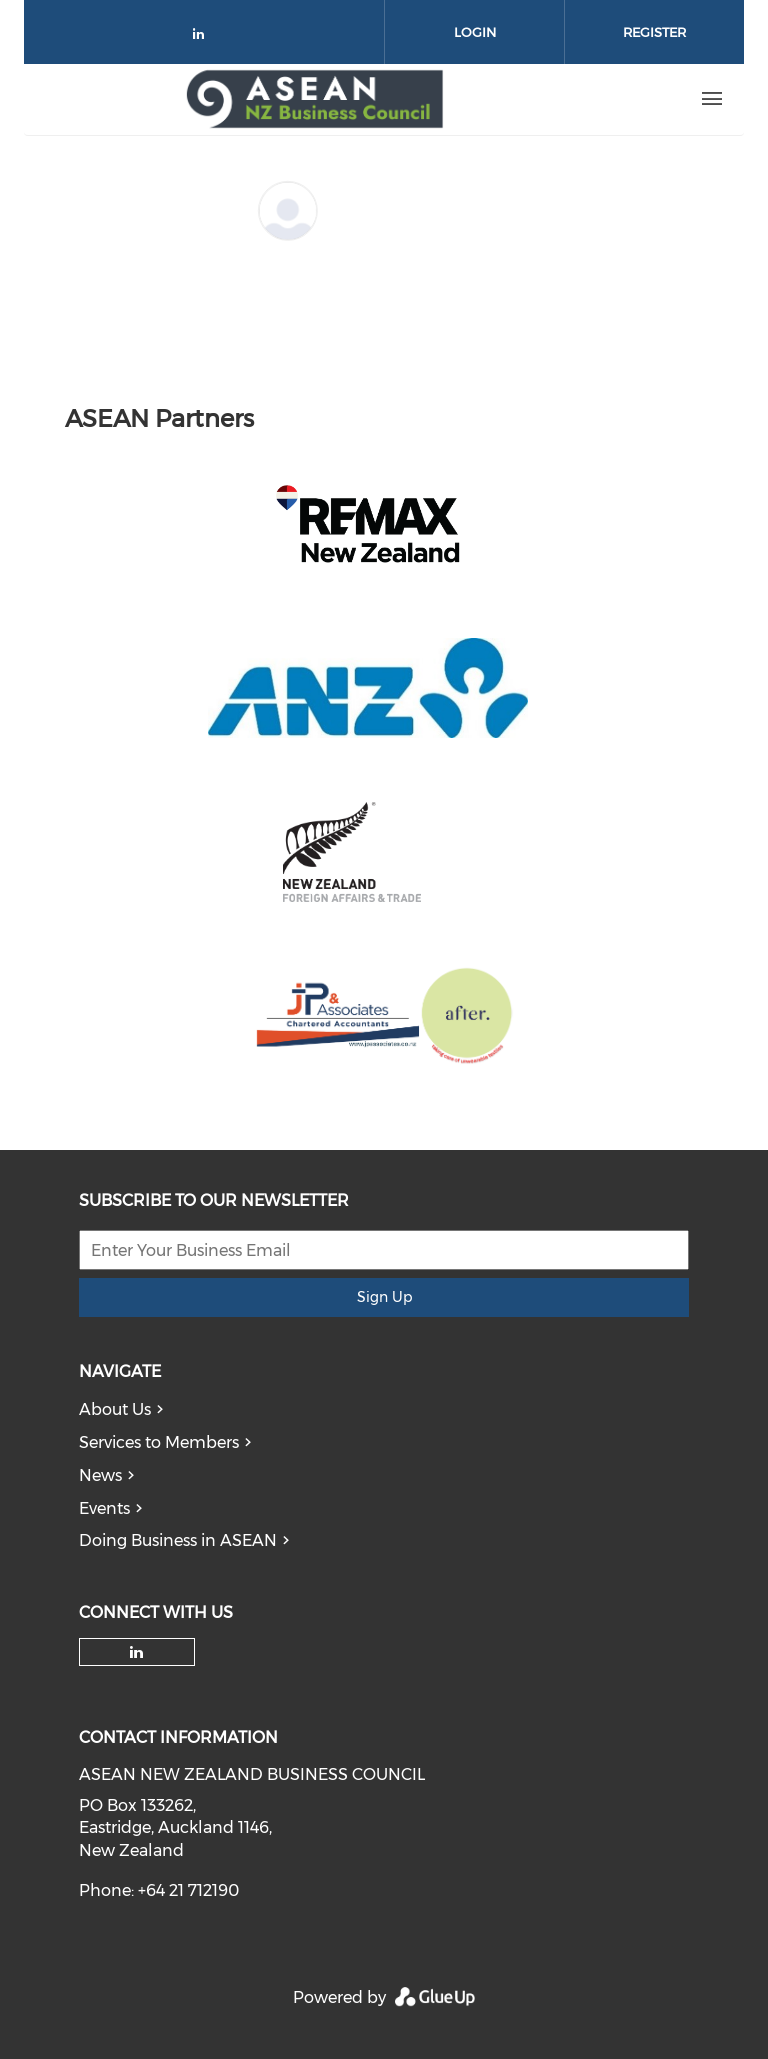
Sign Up (384, 1297)
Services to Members (159, 1442)
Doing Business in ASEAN (178, 1540)
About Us (115, 1409)
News (100, 1475)
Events (104, 1508)
